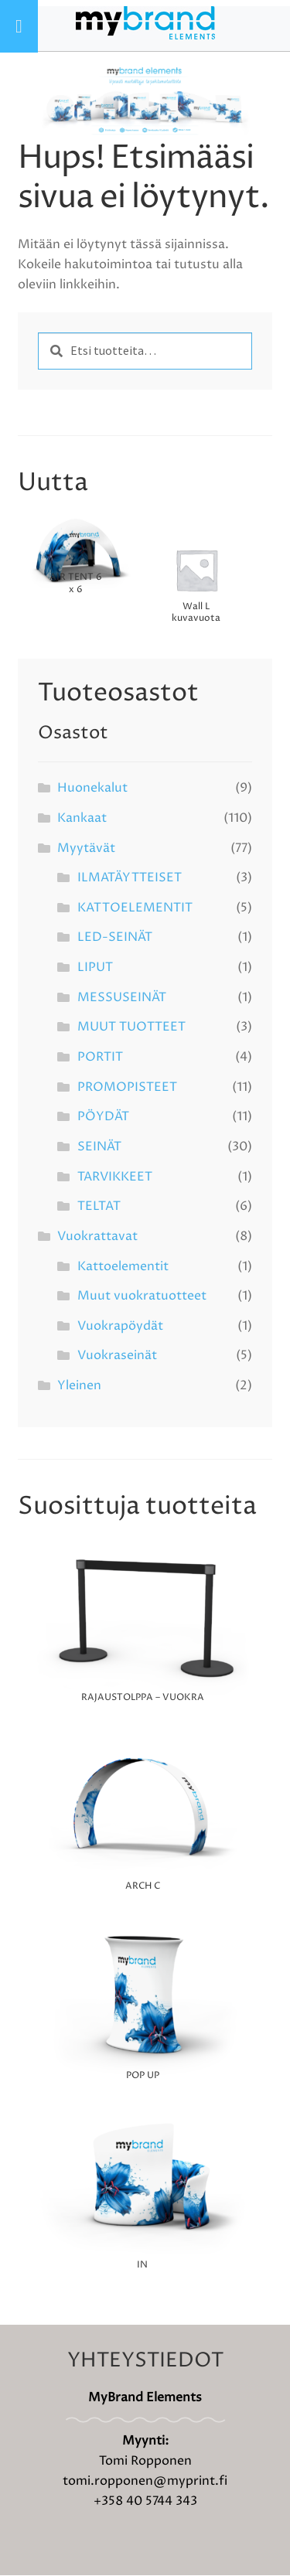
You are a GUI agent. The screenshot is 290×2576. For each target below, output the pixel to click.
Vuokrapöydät (120, 1327)
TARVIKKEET (114, 1177)
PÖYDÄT (103, 1117)
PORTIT (100, 1058)
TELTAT (99, 1207)
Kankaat (82, 819)
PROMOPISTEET (127, 1087)
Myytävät (86, 848)
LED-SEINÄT (114, 938)
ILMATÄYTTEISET (129, 879)
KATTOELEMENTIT (135, 909)
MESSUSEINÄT (121, 998)
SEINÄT (99, 1148)
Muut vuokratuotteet (141, 1297)
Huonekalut (92, 789)
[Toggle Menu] (19, 26)
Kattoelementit (123, 1267)
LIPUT (95, 968)
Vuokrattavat (97, 1237)
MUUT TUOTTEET (131, 1028)
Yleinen (79, 1386)
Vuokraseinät (117, 1356)
